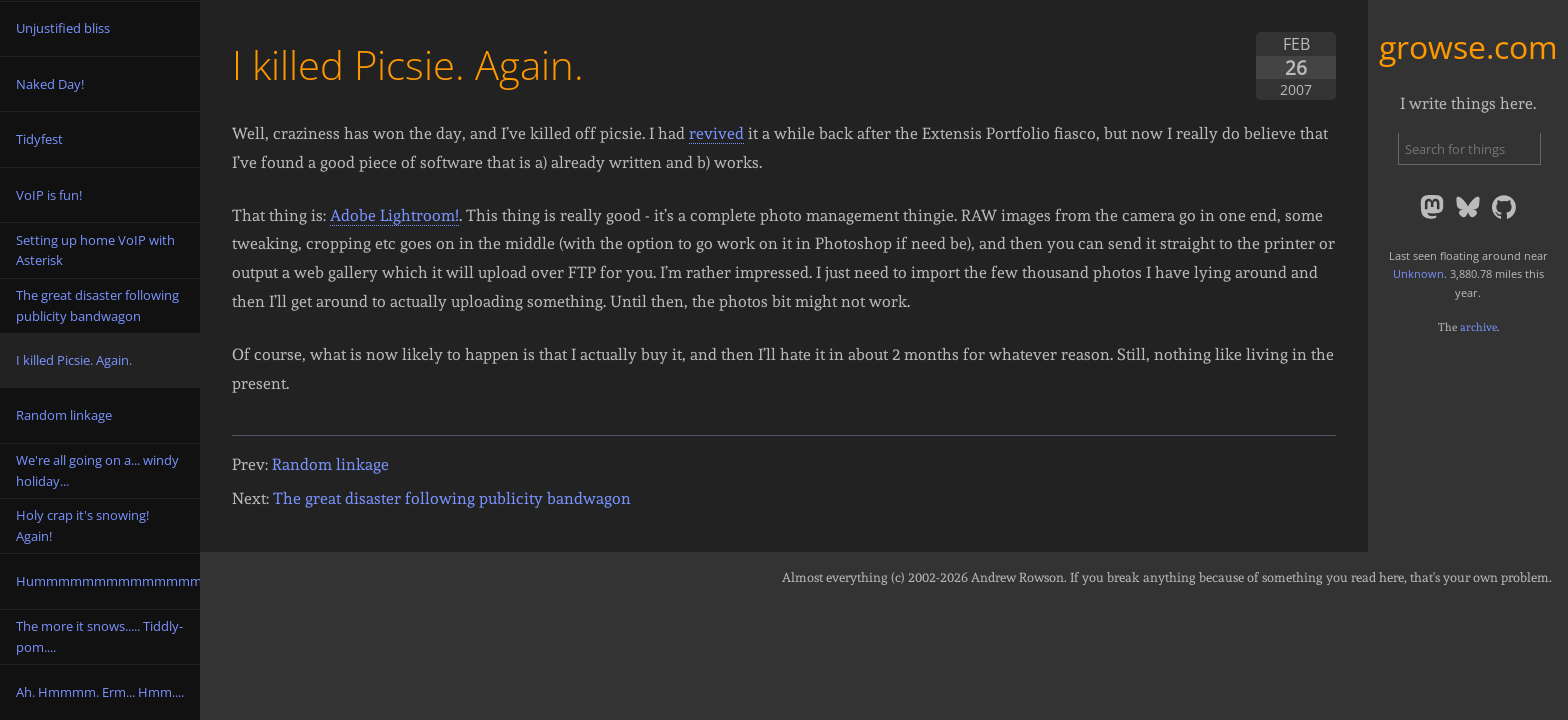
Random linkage (330, 464)
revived (716, 133)
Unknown (1418, 273)
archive (1478, 327)
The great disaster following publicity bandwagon (452, 498)
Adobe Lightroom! (394, 215)
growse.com (1468, 46)
